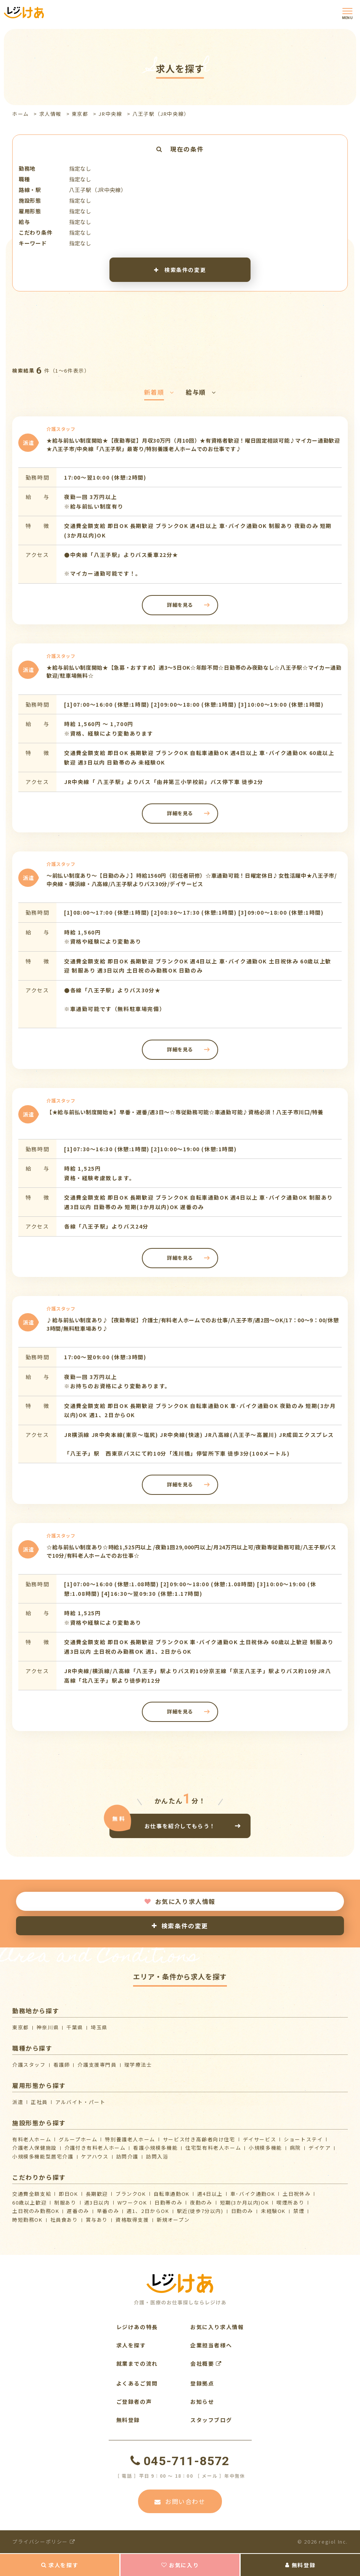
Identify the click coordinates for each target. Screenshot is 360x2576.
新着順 (159, 392)
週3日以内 (97, 2202)
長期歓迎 (97, 2193)
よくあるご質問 (137, 2383)
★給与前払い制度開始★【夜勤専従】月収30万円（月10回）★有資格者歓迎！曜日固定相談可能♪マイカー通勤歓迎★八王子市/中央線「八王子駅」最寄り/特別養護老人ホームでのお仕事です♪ (193, 445)
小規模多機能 (265, 2147)
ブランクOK (131, 2193)
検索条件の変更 (180, 270)
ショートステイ (303, 2139)
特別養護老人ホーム (130, 2139)
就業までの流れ (137, 2363)
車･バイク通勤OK (252, 2193)
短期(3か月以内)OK (244, 2202)
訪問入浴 (157, 2156)
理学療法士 (138, 2064)
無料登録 (300, 2565)
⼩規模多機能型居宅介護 (43, 2156)
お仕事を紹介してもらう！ (180, 1825)
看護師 (61, 2064)
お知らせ (202, 2401)
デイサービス (259, 2139)
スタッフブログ (211, 2420)
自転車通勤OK (172, 2193)
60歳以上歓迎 (29, 2202)
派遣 (17, 2102)
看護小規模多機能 (155, 2147)
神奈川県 (48, 2027)
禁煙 (298, 2210)
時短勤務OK (27, 2219)
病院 (295, 2147)
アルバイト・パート (80, 2102)
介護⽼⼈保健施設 (34, 2147)
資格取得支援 (132, 2219)
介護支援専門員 (96, 2064)
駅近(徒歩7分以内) (200, 2210)
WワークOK (132, 2202)
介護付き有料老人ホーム (95, 2147)
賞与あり (97, 2219)
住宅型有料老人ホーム (213, 2147)
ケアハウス (95, 2156)
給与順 (201, 392)
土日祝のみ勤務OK (35, 2210)
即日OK (68, 2193)
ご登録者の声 (134, 2401)
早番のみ (108, 2210)
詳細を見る (180, 604)
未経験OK (273, 2210)
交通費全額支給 (31, 2193)
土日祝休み (296, 2193)
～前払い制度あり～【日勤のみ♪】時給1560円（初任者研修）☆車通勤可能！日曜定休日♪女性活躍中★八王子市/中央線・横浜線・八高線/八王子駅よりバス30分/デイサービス (192, 880)
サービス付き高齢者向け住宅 (199, 2139)
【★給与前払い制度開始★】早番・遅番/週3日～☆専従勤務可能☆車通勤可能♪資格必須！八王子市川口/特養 (185, 1112)
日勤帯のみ (168, 2202)
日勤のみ (242, 2210)
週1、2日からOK (148, 2210)
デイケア (320, 2147)
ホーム (20, 113)
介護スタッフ (29, 2064)
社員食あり (64, 2219)
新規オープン (173, 2219)
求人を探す (60, 2565)
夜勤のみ (201, 2202)
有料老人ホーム (31, 2139)
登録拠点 (202, 2383)
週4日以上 (210, 2193)
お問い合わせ (179, 2501)
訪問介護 (127, 2156)
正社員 (39, 2102)
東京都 (80, 113)
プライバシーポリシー (43, 2541)
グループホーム (78, 2139)
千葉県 (74, 2027)
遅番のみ (78, 2210)
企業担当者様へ (211, 2345)
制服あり (65, 2202)
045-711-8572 (180, 2461)
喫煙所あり (290, 2202)
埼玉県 (99, 2027)
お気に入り (180, 2565)
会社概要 (206, 2363)
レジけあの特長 (137, 2327)
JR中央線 (110, 113)
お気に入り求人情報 (180, 1901)
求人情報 (50, 113)
